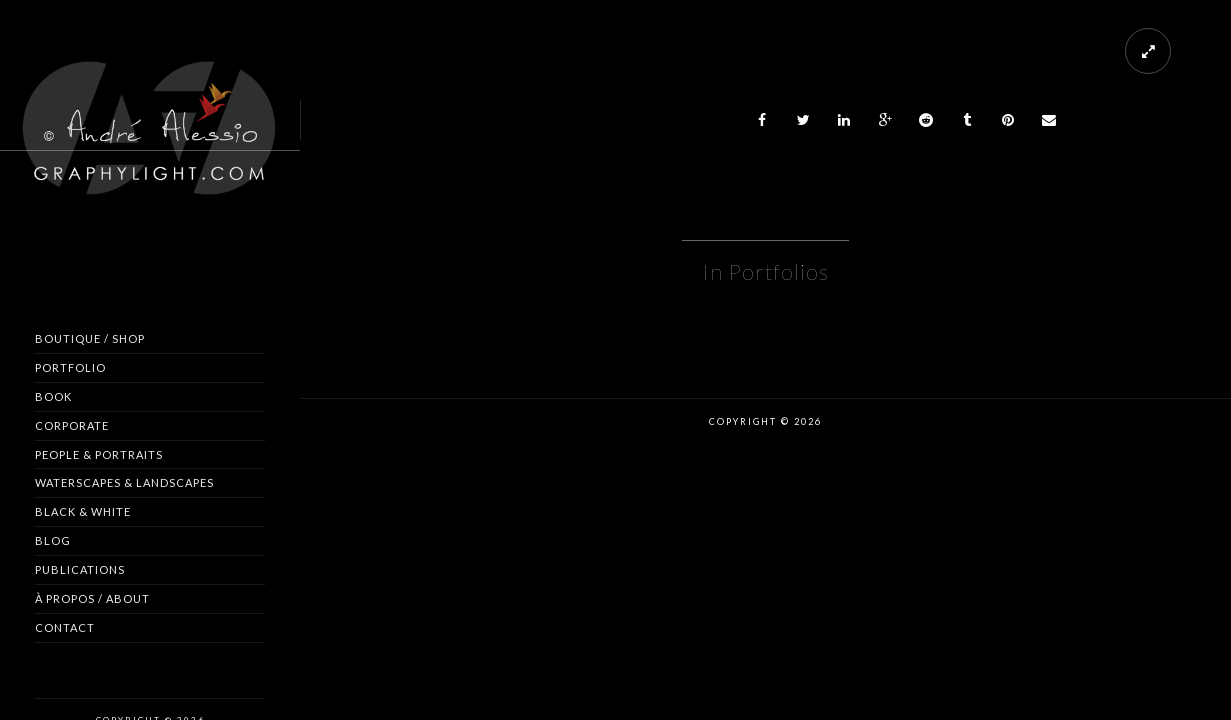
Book (53, 396)
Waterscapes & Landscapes (124, 482)
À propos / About (92, 598)
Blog (53, 540)
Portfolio (70, 367)
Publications (80, 569)
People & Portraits (99, 454)
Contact (65, 627)
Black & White (83, 511)
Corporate (72, 425)
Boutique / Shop (90, 338)
